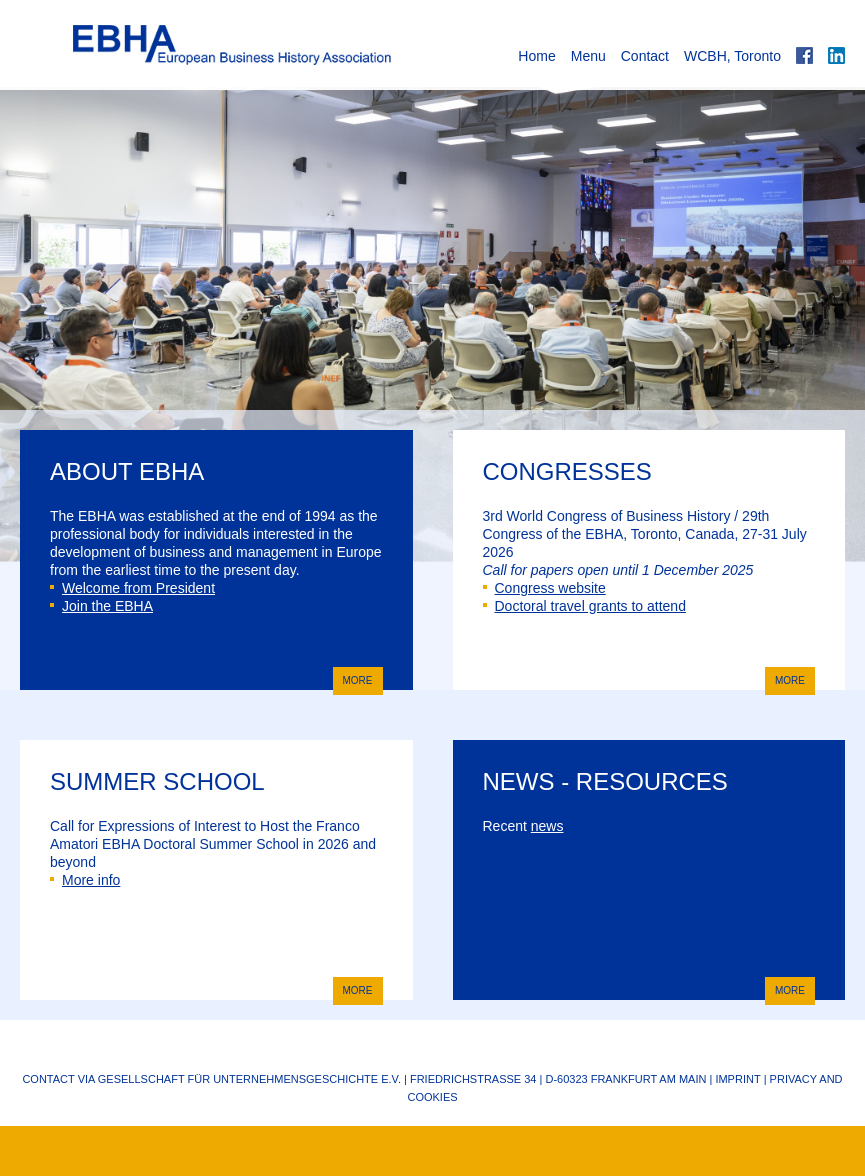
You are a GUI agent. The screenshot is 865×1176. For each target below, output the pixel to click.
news (547, 826)
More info (85, 880)
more (353, 679)
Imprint (737, 1079)
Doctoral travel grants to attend (584, 606)
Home (536, 56)
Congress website (544, 588)
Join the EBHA (101, 606)
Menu (588, 56)
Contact (645, 56)
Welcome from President (132, 588)
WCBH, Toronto (732, 56)
